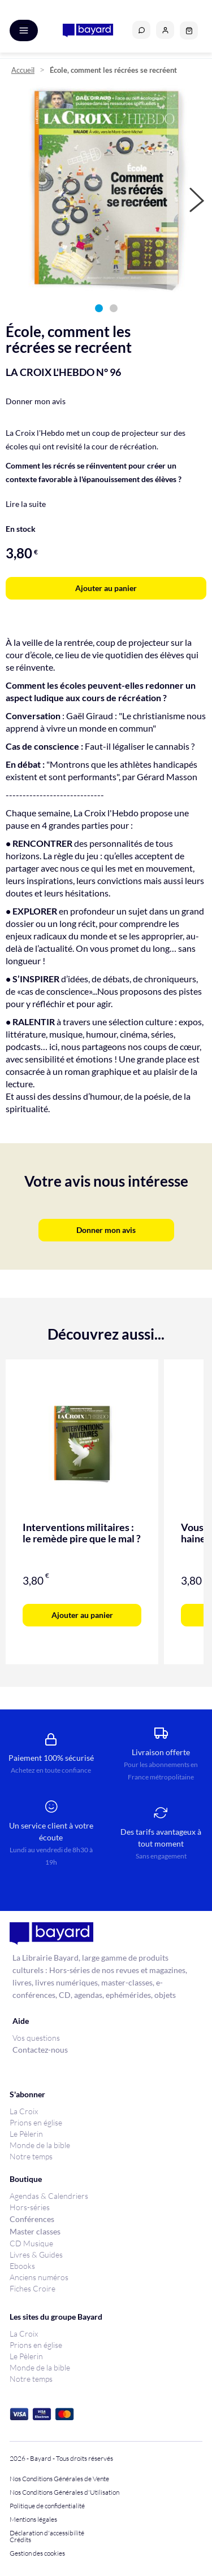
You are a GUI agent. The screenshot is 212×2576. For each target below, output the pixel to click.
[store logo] (88, 30)
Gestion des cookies (37, 2553)
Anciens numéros (39, 2277)
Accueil (22, 70)
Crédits (20, 2539)
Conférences (32, 2219)
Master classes (35, 2231)
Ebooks (22, 2266)
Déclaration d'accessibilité (47, 2533)
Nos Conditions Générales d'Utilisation (66, 2492)
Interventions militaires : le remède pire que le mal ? (82, 1533)
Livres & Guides (36, 2254)
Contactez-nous (40, 2049)
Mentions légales (33, 2519)
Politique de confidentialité (47, 2506)
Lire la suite (26, 504)
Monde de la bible (40, 2145)
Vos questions (36, 2038)
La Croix (24, 2111)
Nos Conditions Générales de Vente (59, 2479)
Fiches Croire (32, 2288)
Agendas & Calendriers (49, 2196)
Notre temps (31, 2156)
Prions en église (36, 2122)
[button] (165, 30)
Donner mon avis (36, 401)
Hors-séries (30, 2207)
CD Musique (31, 2243)
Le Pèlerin (26, 2133)
